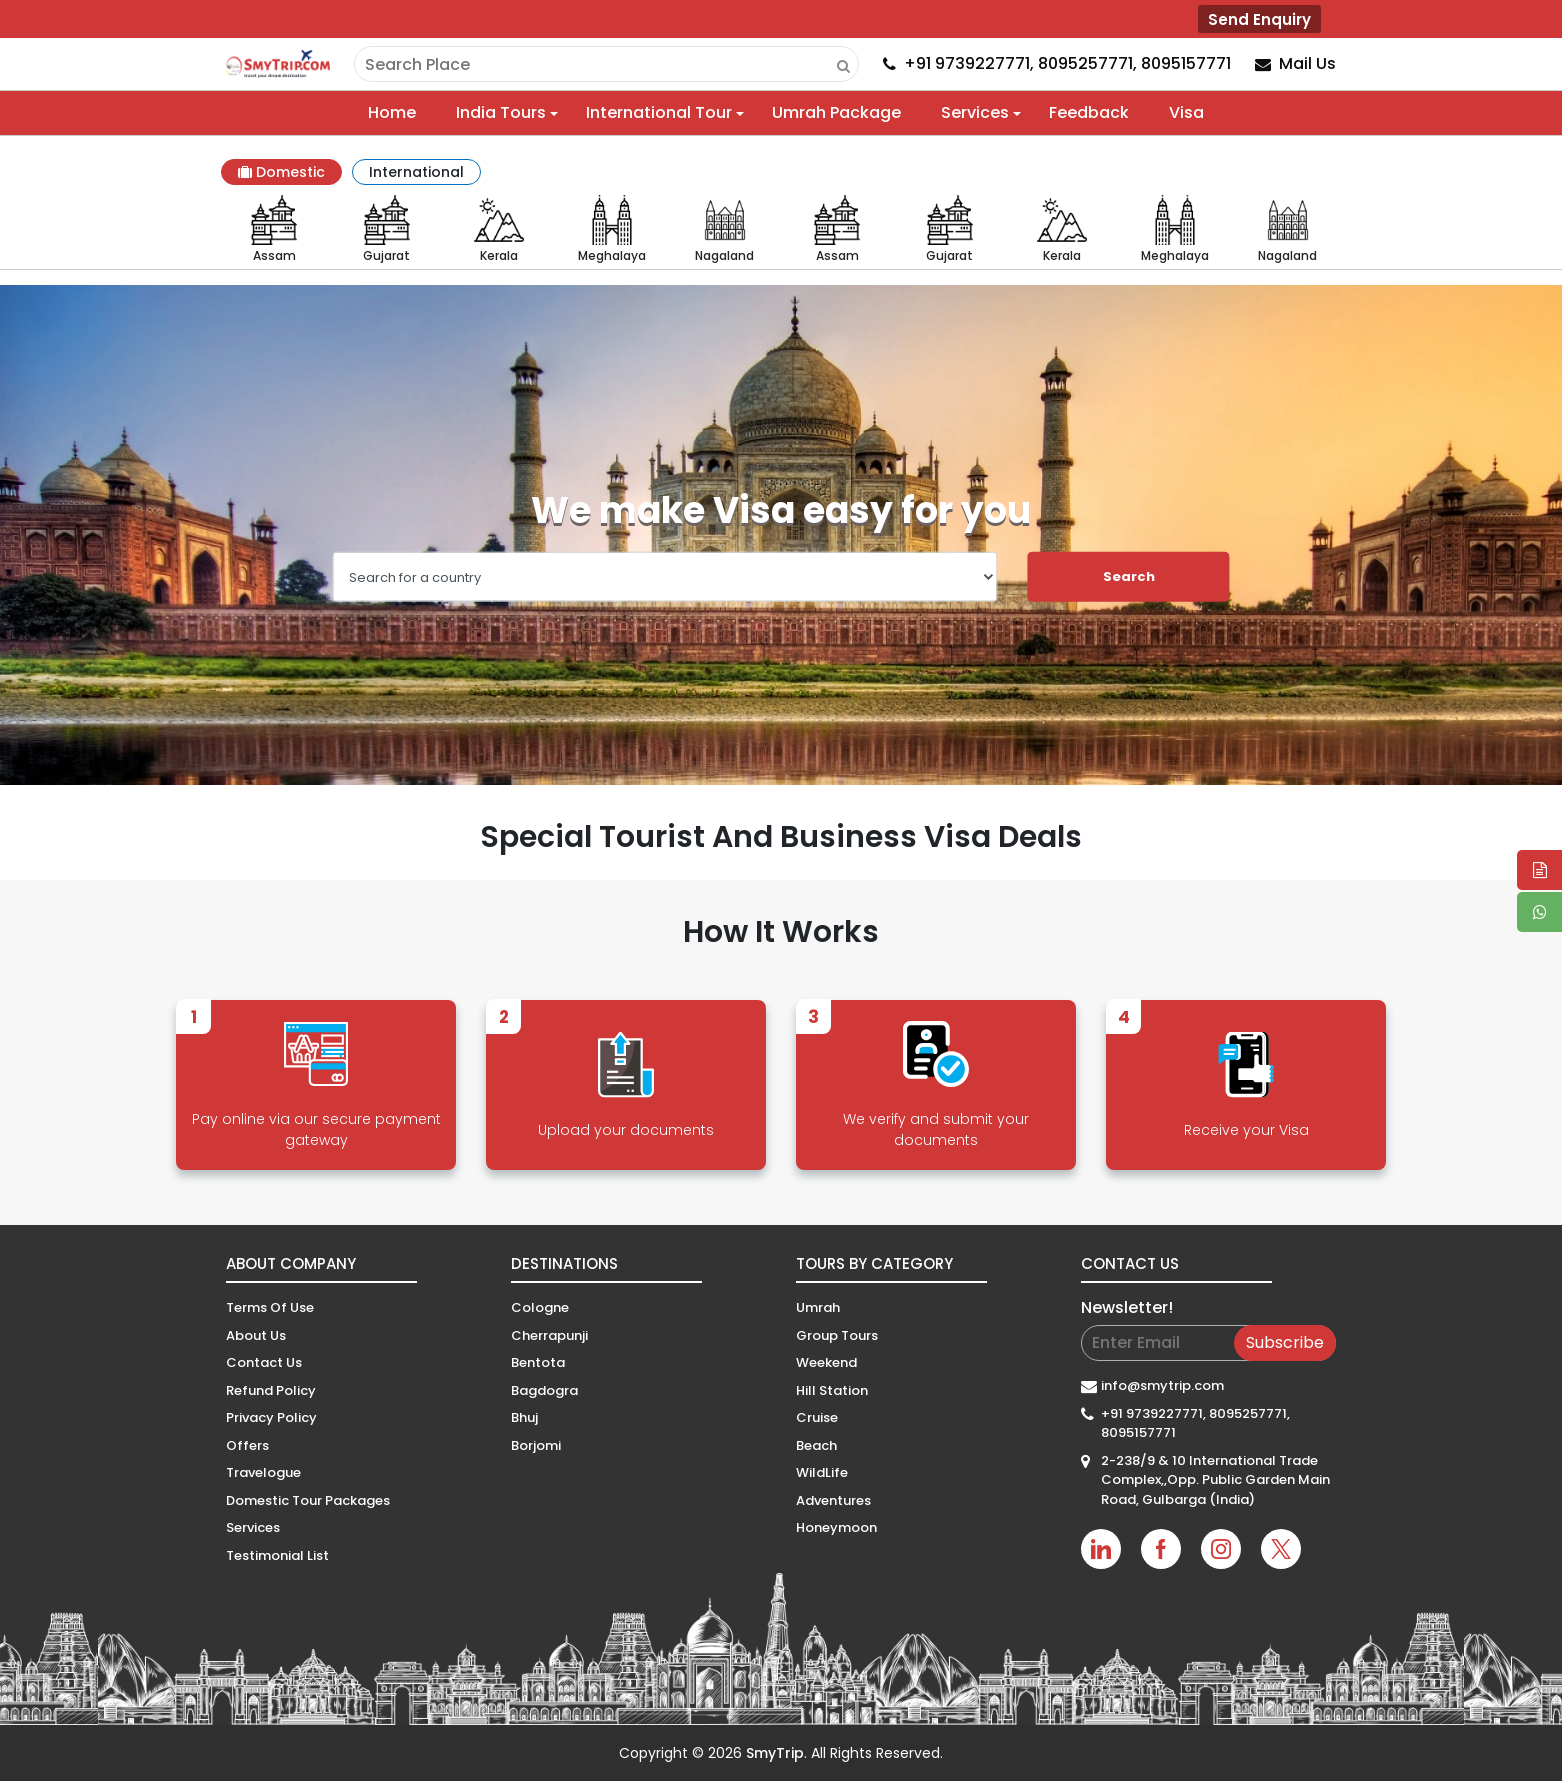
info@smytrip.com (1162, 1385)
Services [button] (975, 112)
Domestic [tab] (281, 172)
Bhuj (524, 1417)
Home (392, 112)
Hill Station (832, 1390)
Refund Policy (271, 1390)
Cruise (817, 1417)
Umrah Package (836, 112)
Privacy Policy (271, 1417)
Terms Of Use (270, 1307)
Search (1129, 576)
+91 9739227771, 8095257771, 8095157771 (1195, 1423)
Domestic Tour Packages (308, 1500)
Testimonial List (277, 1555)
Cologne (540, 1307)
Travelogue (263, 1472)
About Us (256, 1335)
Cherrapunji (549, 1335)
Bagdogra (544, 1390)
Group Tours (837, 1335)
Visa (1186, 112)
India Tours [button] (501, 112)
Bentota (538, 1362)
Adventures (833, 1500)
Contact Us (264, 1362)
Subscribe (1285, 1342)
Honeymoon (836, 1527)
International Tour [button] (659, 112)
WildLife (822, 1472)
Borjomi (536, 1445)
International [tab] (416, 172)
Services (253, 1527)
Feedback (1089, 112)
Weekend (826, 1362)
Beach (816, 1445)
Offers (247, 1445)
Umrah (818, 1307)
